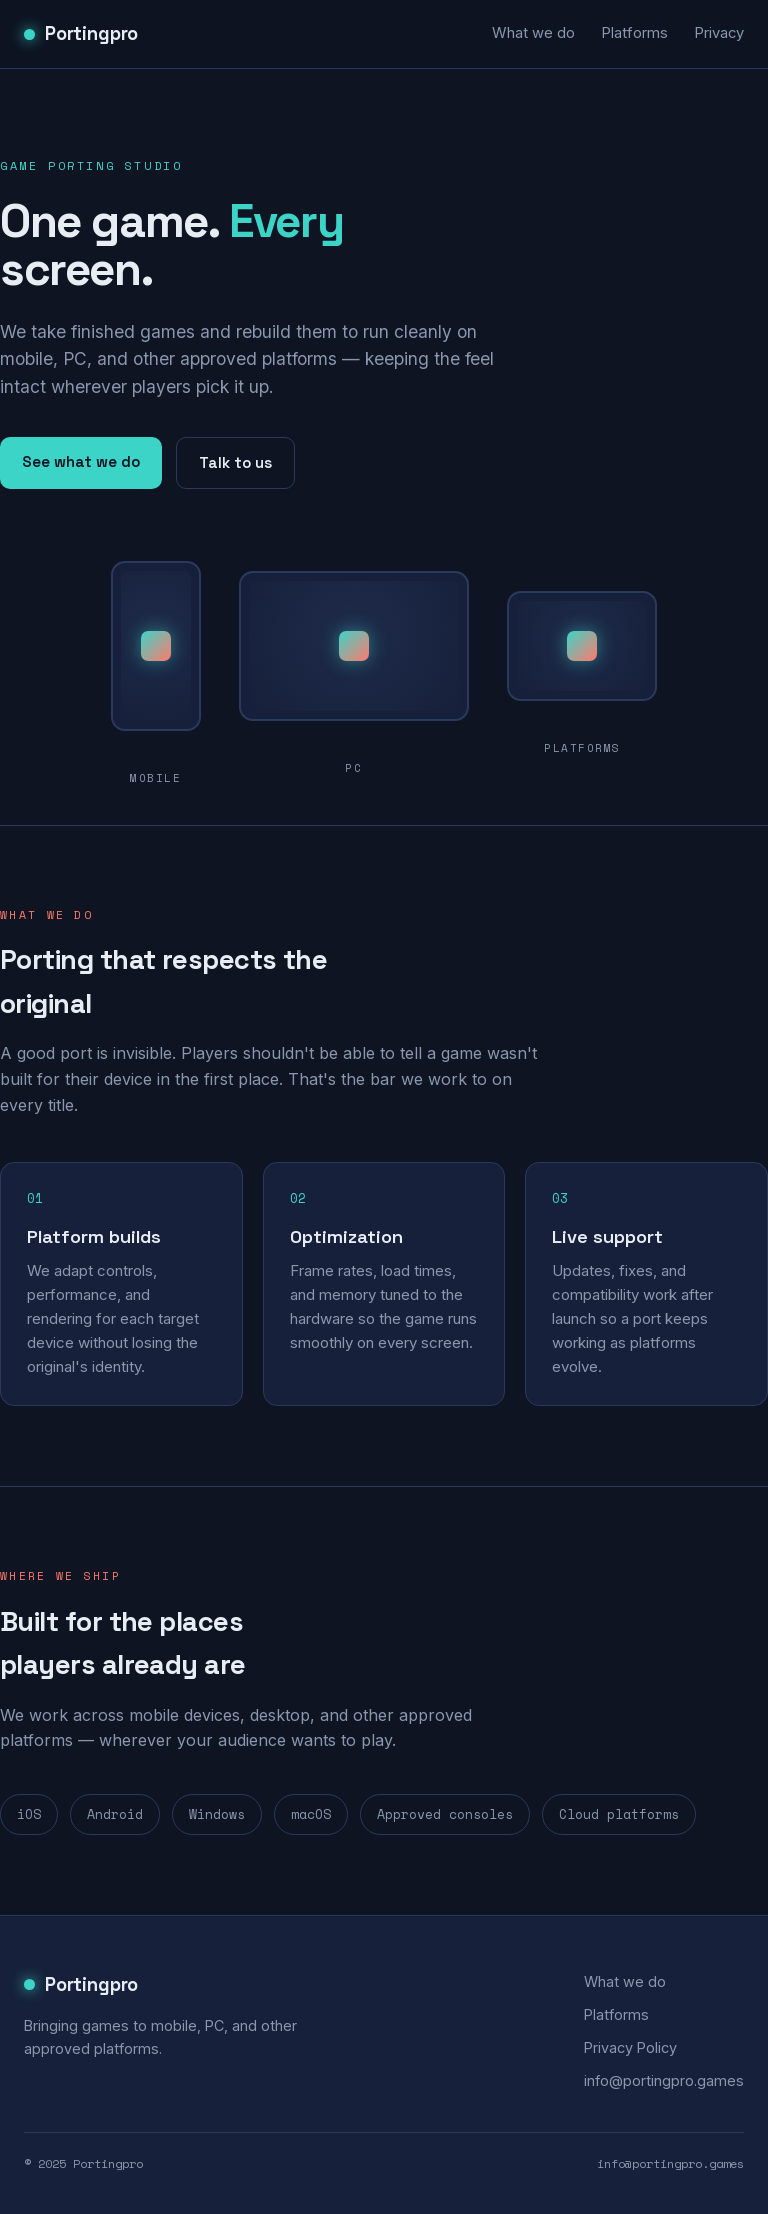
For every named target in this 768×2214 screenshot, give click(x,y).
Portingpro (81, 33)
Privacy (719, 33)
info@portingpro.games (664, 2080)
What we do (533, 33)
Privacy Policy (630, 2047)
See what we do (81, 461)
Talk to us (235, 462)
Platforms (634, 33)
